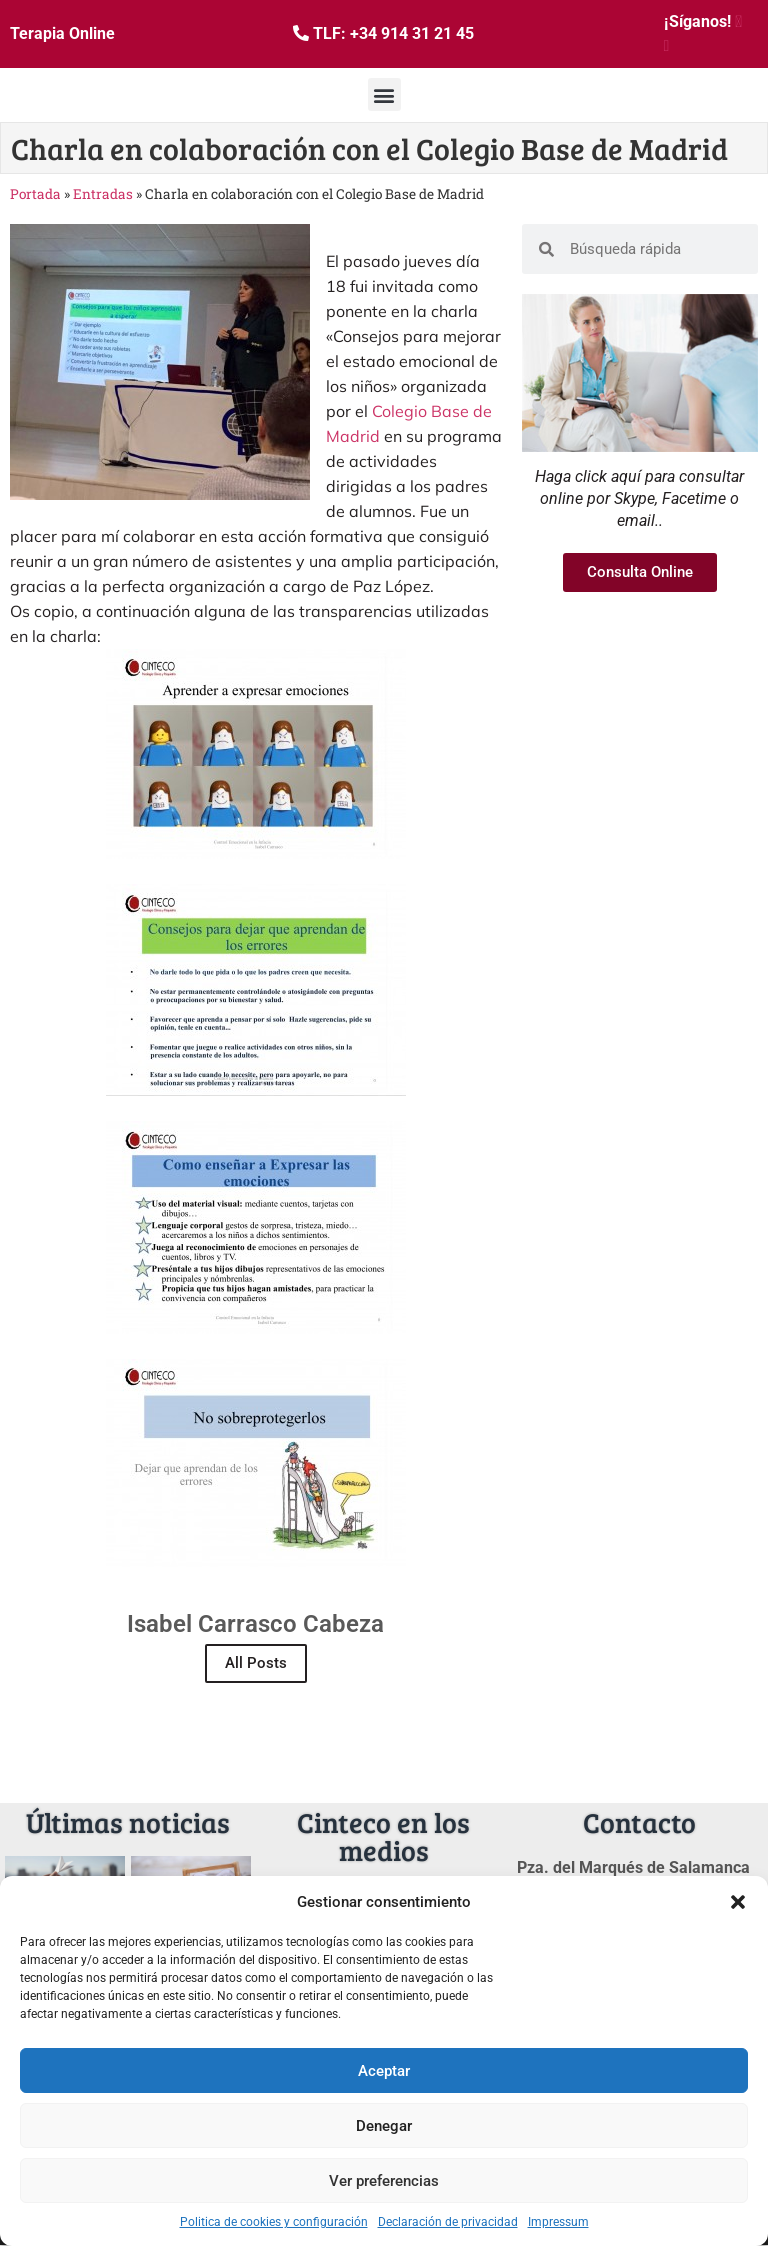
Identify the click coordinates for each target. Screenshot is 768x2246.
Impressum (558, 2222)
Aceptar (384, 2071)
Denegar (384, 2126)
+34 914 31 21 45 (412, 33)
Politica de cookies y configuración (274, 2222)
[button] (738, 1902)
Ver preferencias (384, 2181)
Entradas (103, 194)
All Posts (256, 1663)
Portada (35, 194)
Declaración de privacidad (448, 2222)
